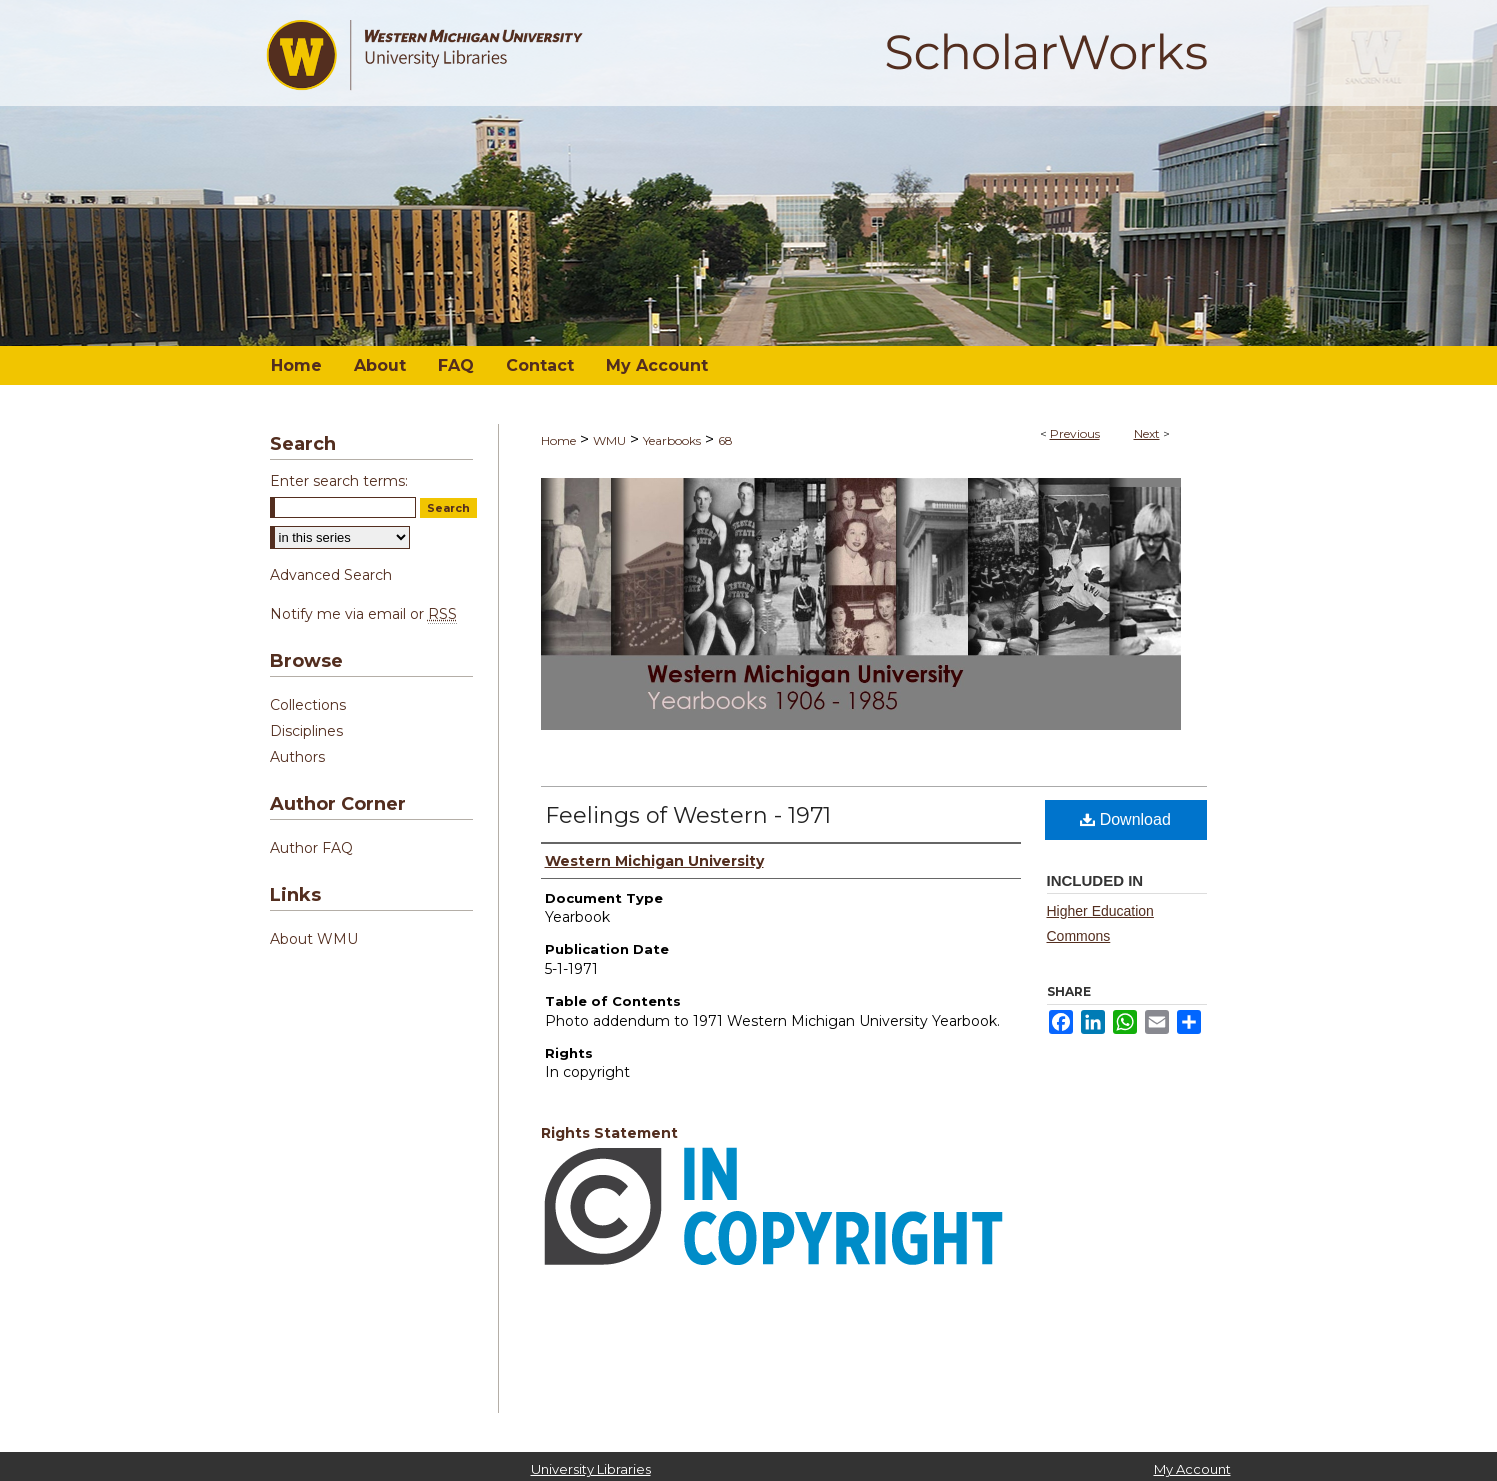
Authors (297, 757)
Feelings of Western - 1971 (688, 815)
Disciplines (306, 731)
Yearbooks (672, 440)
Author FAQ (311, 848)
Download (1125, 819)
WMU (609, 440)
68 (725, 440)
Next (1147, 433)
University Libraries (591, 1469)
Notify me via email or (363, 614)
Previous (1075, 433)
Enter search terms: (339, 481)
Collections (308, 705)
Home (558, 440)
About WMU (314, 939)
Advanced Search (331, 575)
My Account (1192, 1469)
